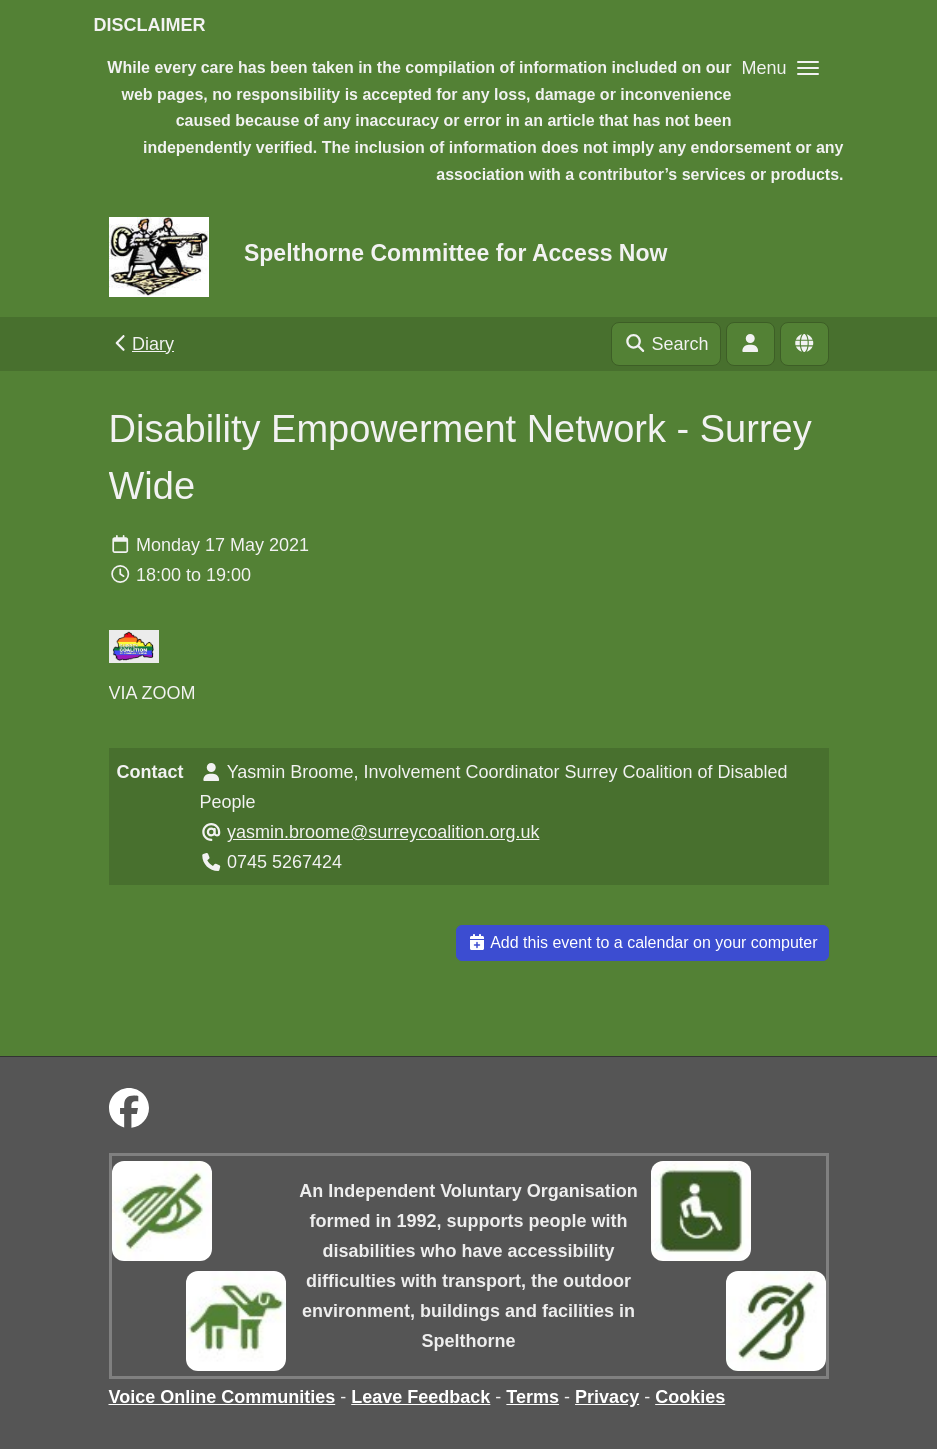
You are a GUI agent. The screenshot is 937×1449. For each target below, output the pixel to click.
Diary (142, 344)
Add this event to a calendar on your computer (642, 942)
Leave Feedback (420, 1397)
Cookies (690, 1397)
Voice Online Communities (222, 1397)
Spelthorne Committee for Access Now (455, 253)
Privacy (607, 1397)
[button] (779, 67)
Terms (532, 1397)
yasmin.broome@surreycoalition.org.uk (383, 832)
